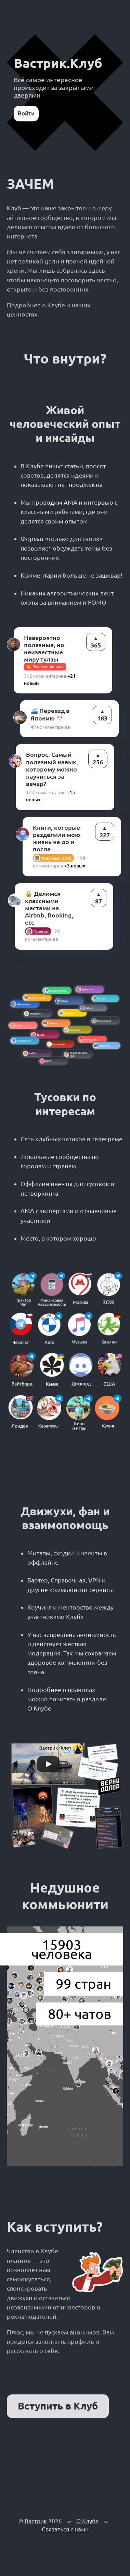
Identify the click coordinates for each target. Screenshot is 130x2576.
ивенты (91, 1553)
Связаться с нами (65, 2529)
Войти (26, 113)
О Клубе (39, 1708)
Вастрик (36, 2521)
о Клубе (53, 304)
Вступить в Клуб (58, 2406)
